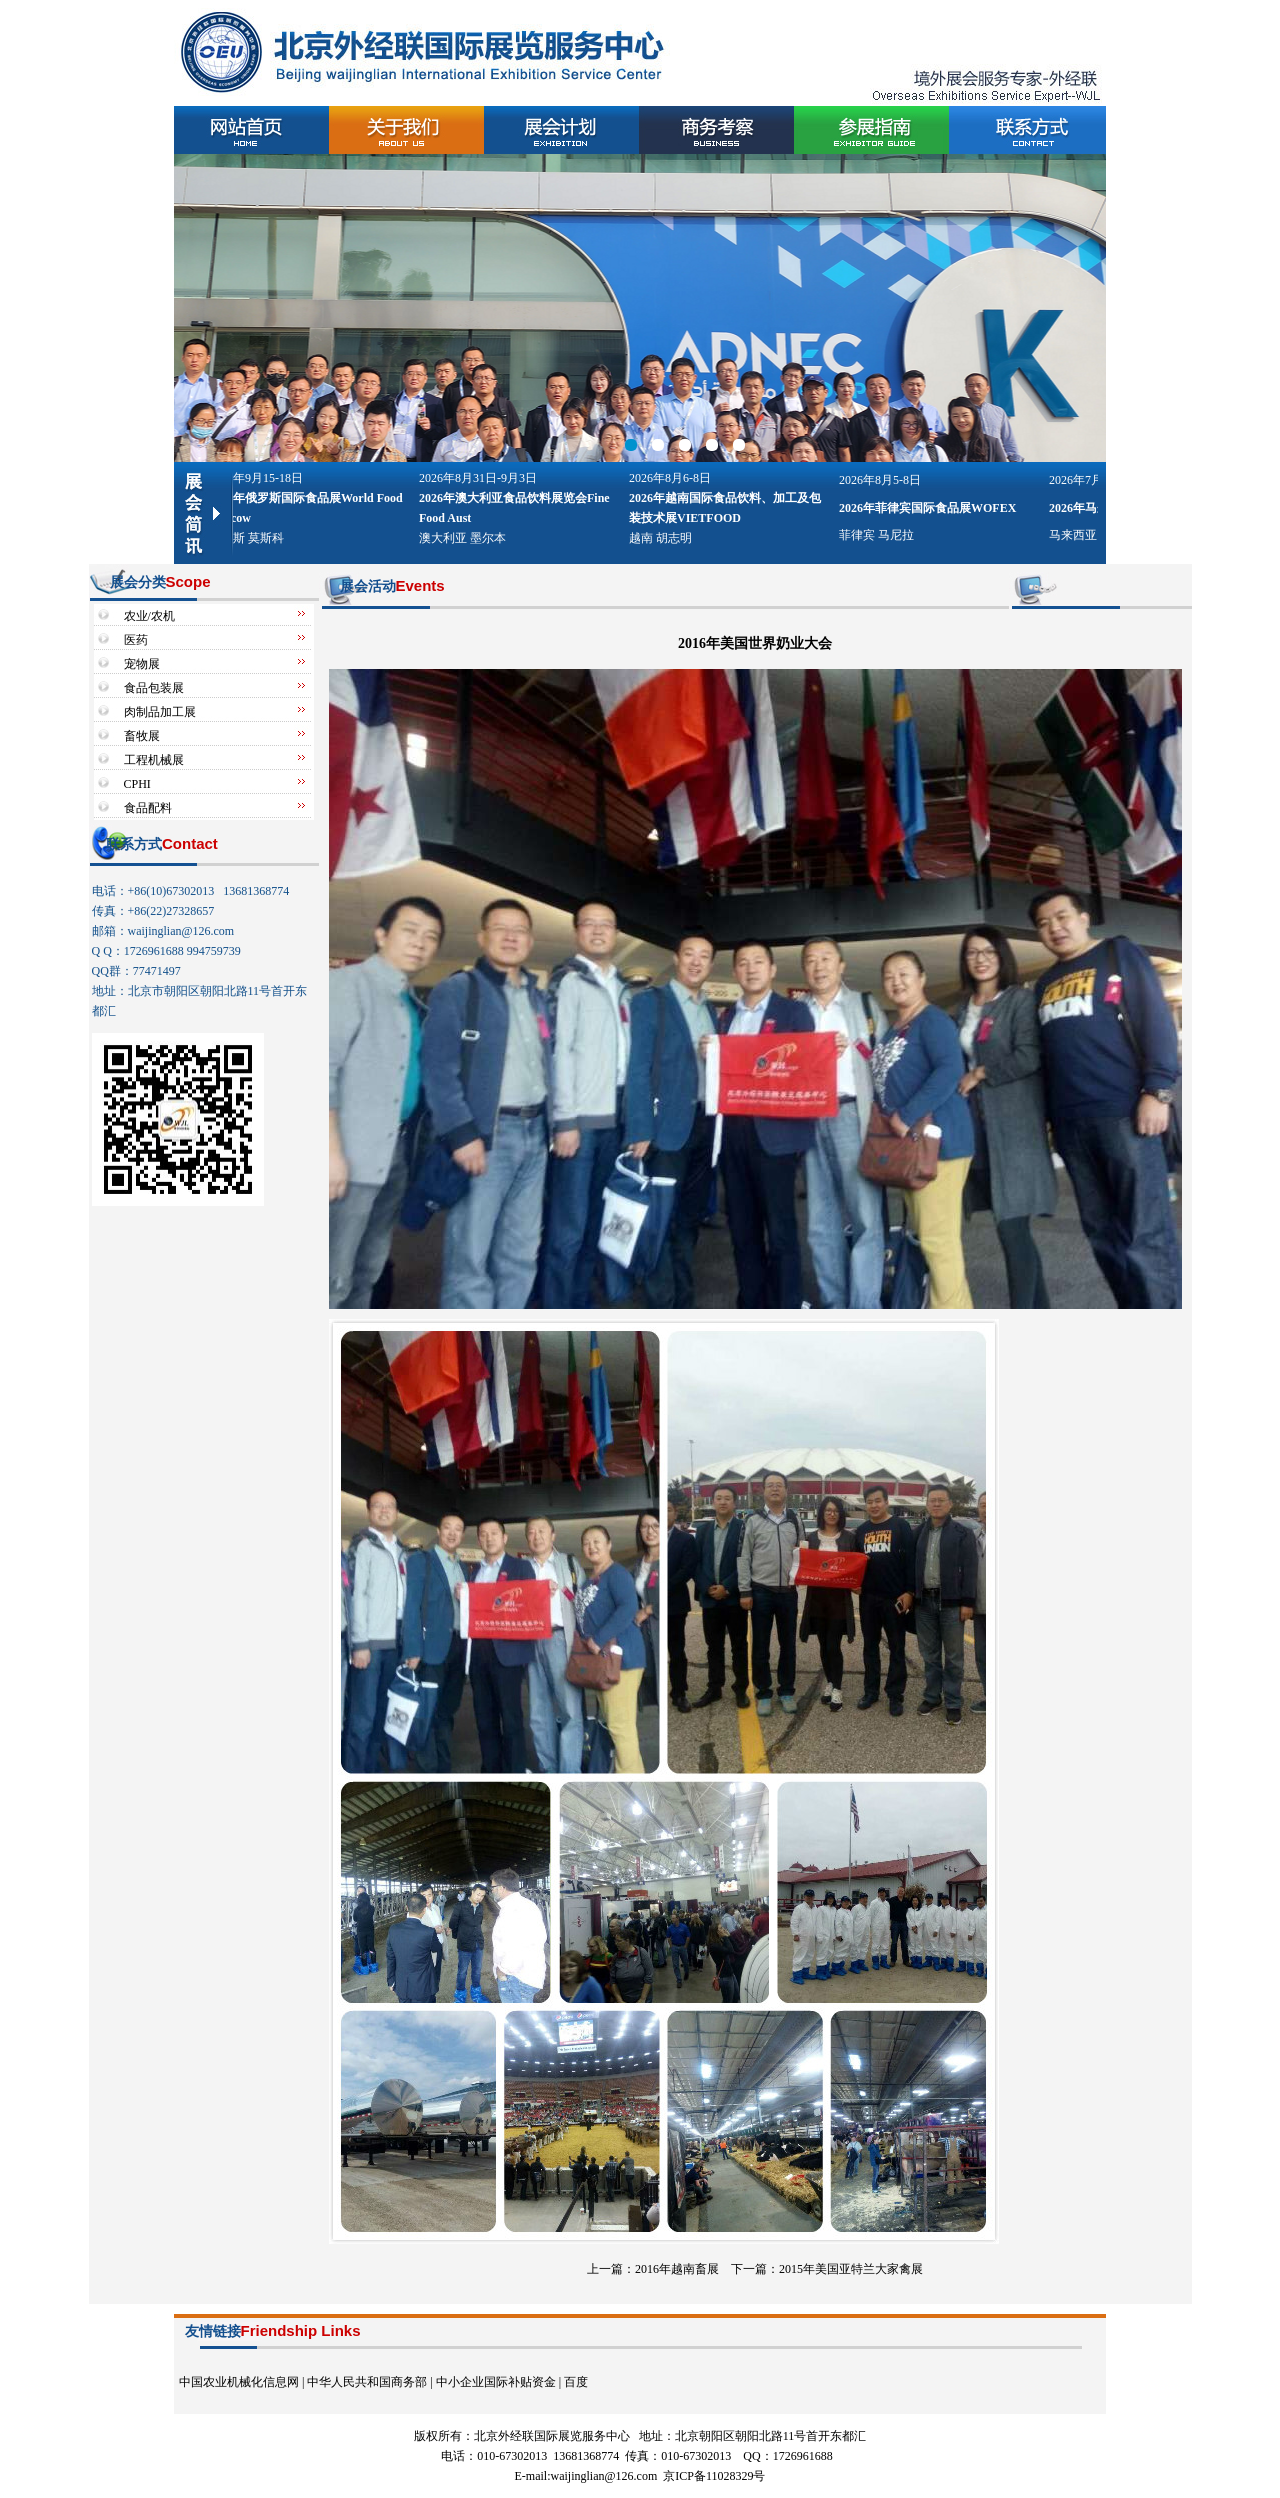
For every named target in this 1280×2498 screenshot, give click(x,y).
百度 (576, 2382)
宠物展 (142, 664)
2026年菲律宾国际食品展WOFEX (930, 508)
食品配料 (148, 808)
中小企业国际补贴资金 (496, 2382)
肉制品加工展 (160, 712)
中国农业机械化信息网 (239, 2382)
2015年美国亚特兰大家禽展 (851, 2269)
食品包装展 (154, 688)
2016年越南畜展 (677, 2269)
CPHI (137, 784)
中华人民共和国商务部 (367, 2382)
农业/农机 (149, 616)
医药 (136, 640)
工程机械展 (154, 760)
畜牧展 (142, 736)
